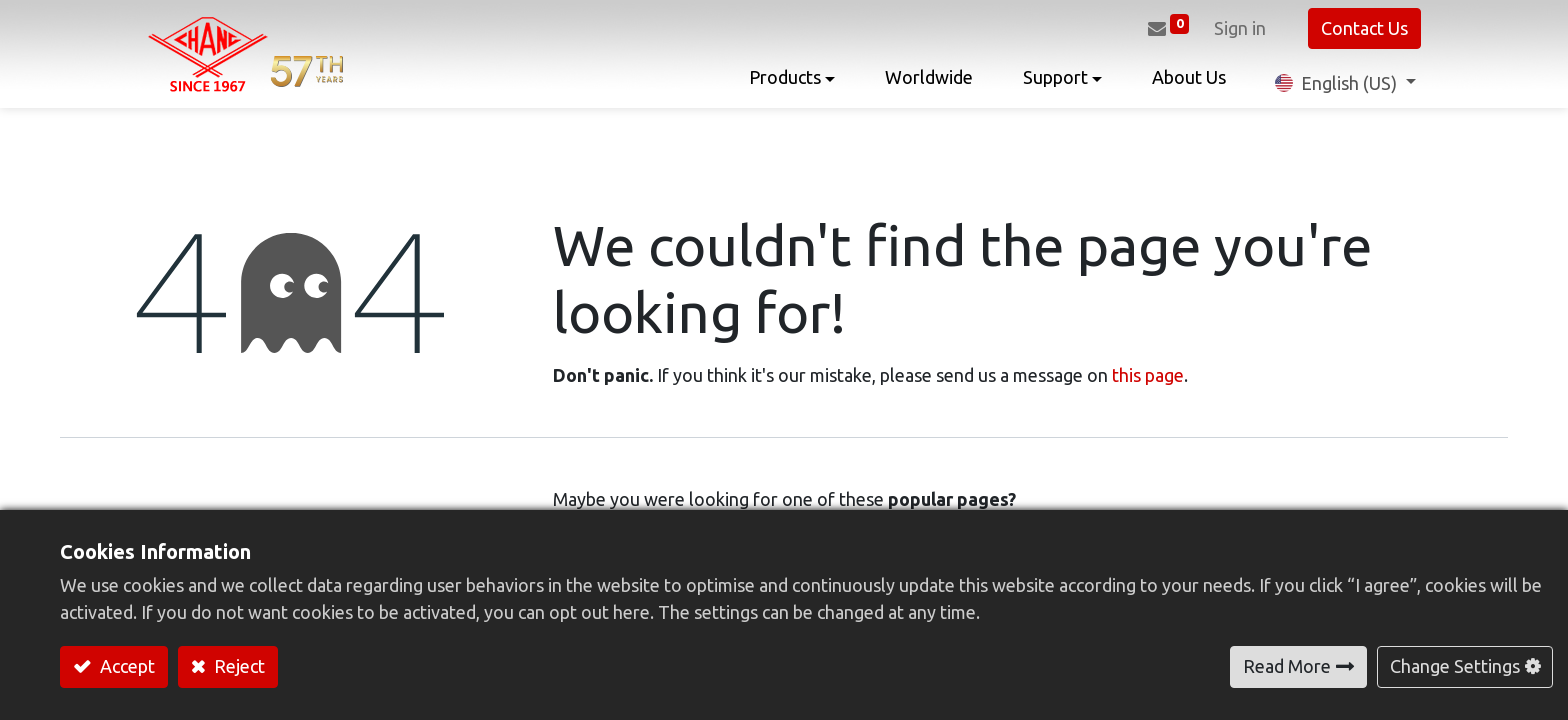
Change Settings (1455, 666)
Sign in (1240, 28)
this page (1148, 375)
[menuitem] (929, 82)
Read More (1287, 666)
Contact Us (1364, 28)
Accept (125, 666)
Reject (237, 666)
